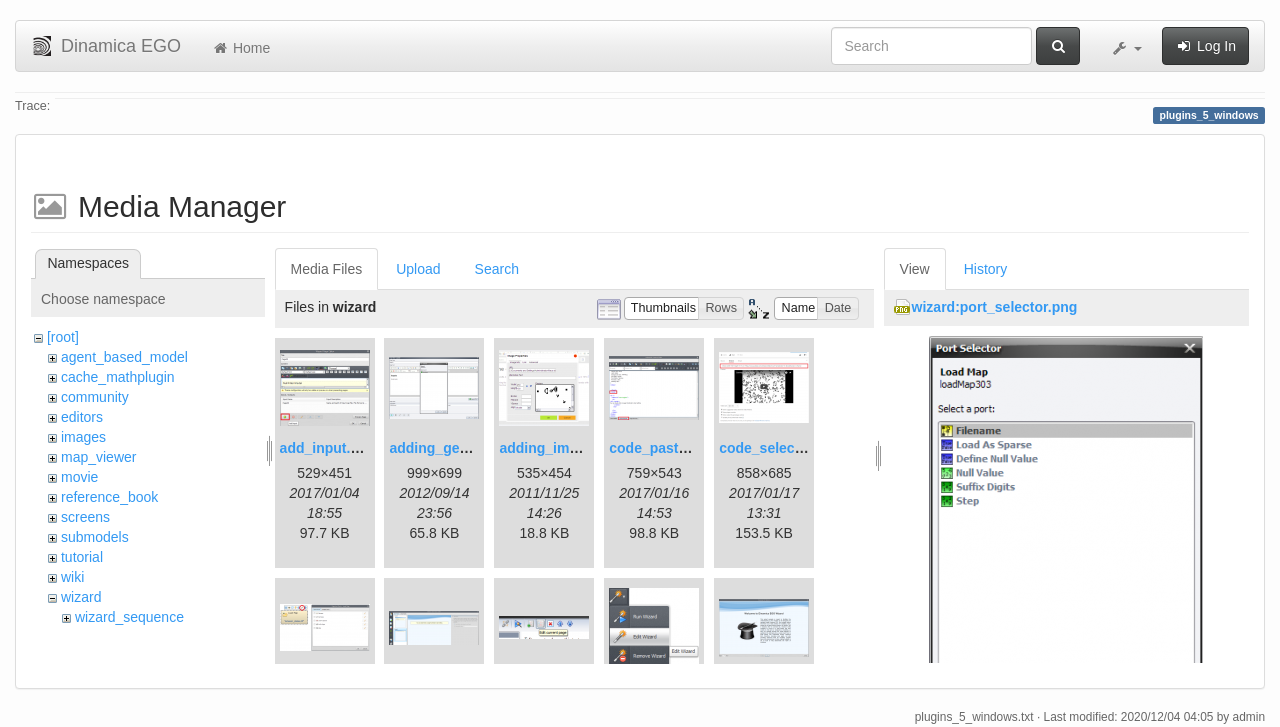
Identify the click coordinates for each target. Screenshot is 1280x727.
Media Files (327, 269)
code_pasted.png (666, 448)
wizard (81, 597)
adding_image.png (561, 448)
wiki (72, 577)
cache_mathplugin (118, 377)
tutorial (82, 557)
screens (85, 517)
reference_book (109, 497)
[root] (63, 337)
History (986, 269)
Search (497, 269)
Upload (418, 269)
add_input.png (328, 448)
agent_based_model (124, 357)
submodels (95, 537)
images (83, 437)
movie (79, 477)
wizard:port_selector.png (995, 307)
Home (240, 48)
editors (82, 417)
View (915, 269)
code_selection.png (784, 448)
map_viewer (98, 457)
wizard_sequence (129, 617)
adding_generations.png (470, 448)
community (95, 397)
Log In (1205, 46)
